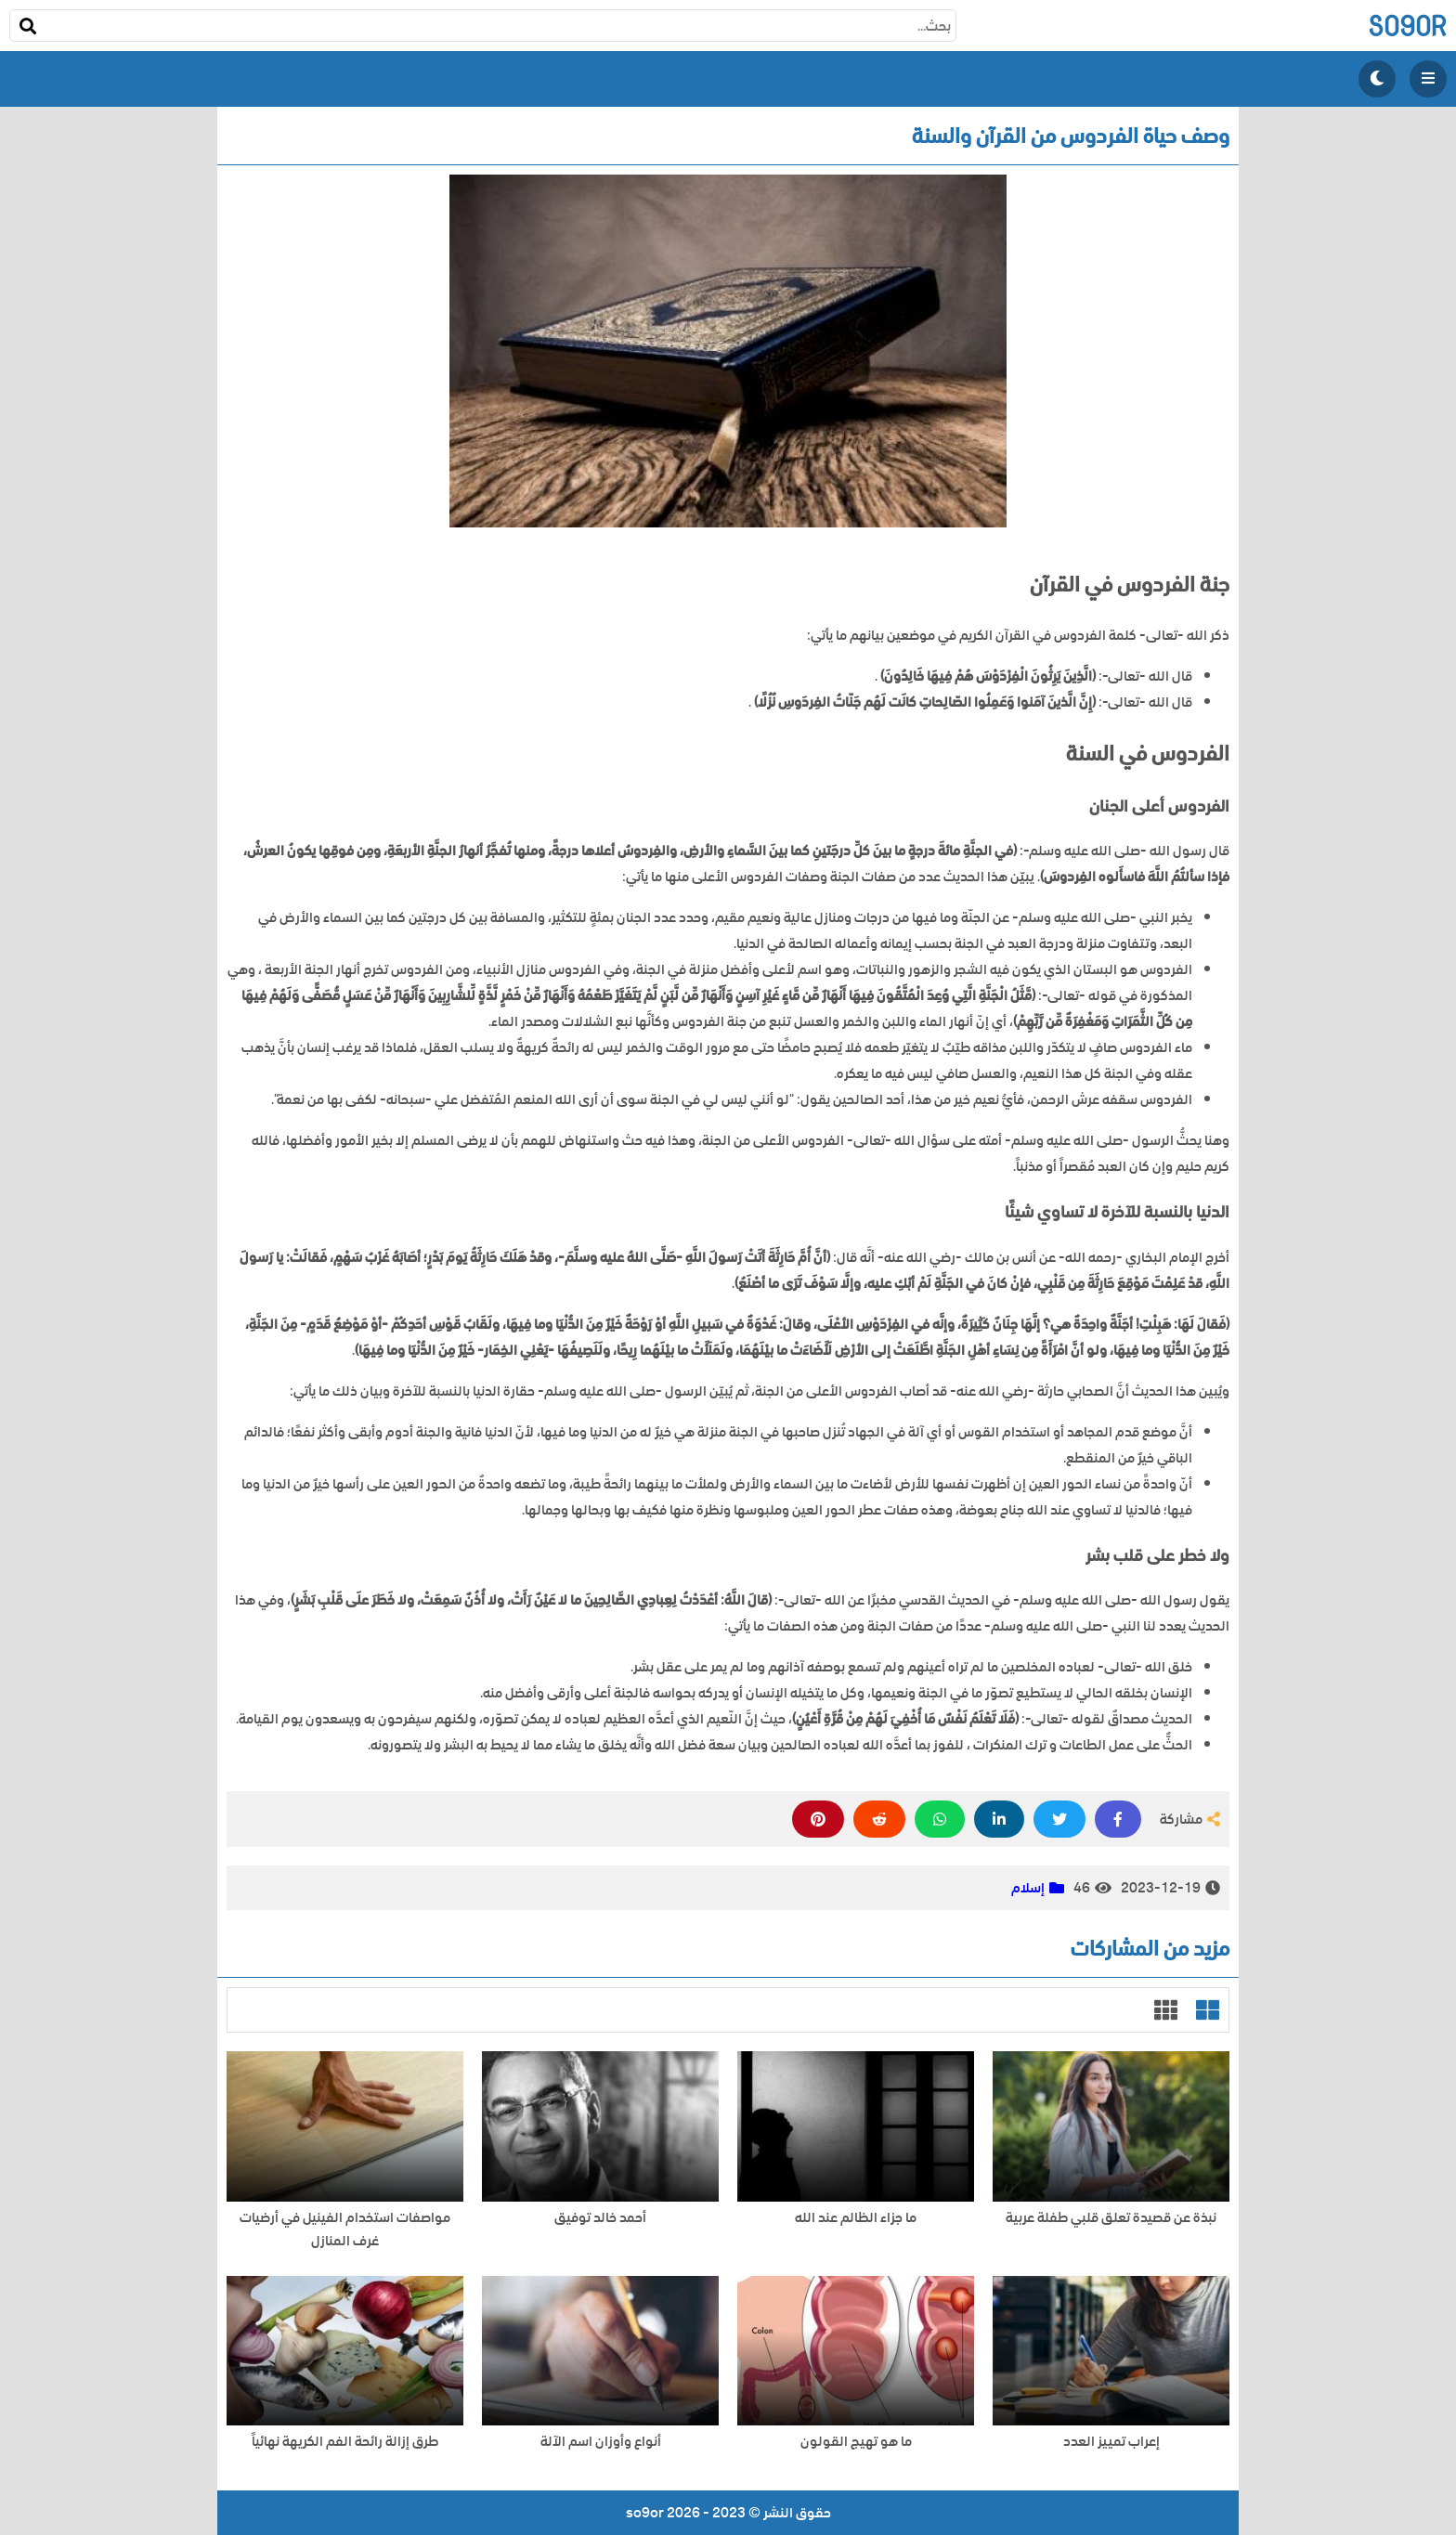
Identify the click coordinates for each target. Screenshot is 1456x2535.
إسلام (1028, 1888)
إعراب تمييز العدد (1111, 2441)
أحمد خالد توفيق (600, 2218)
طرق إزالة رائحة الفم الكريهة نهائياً (345, 2441)
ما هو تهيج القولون (856, 2441)
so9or (1407, 25)
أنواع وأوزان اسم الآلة (600, 2441)
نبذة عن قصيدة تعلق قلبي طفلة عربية (1111, 2218)
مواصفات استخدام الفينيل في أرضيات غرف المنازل (345, 2229)
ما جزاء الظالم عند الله (855, 2218)
